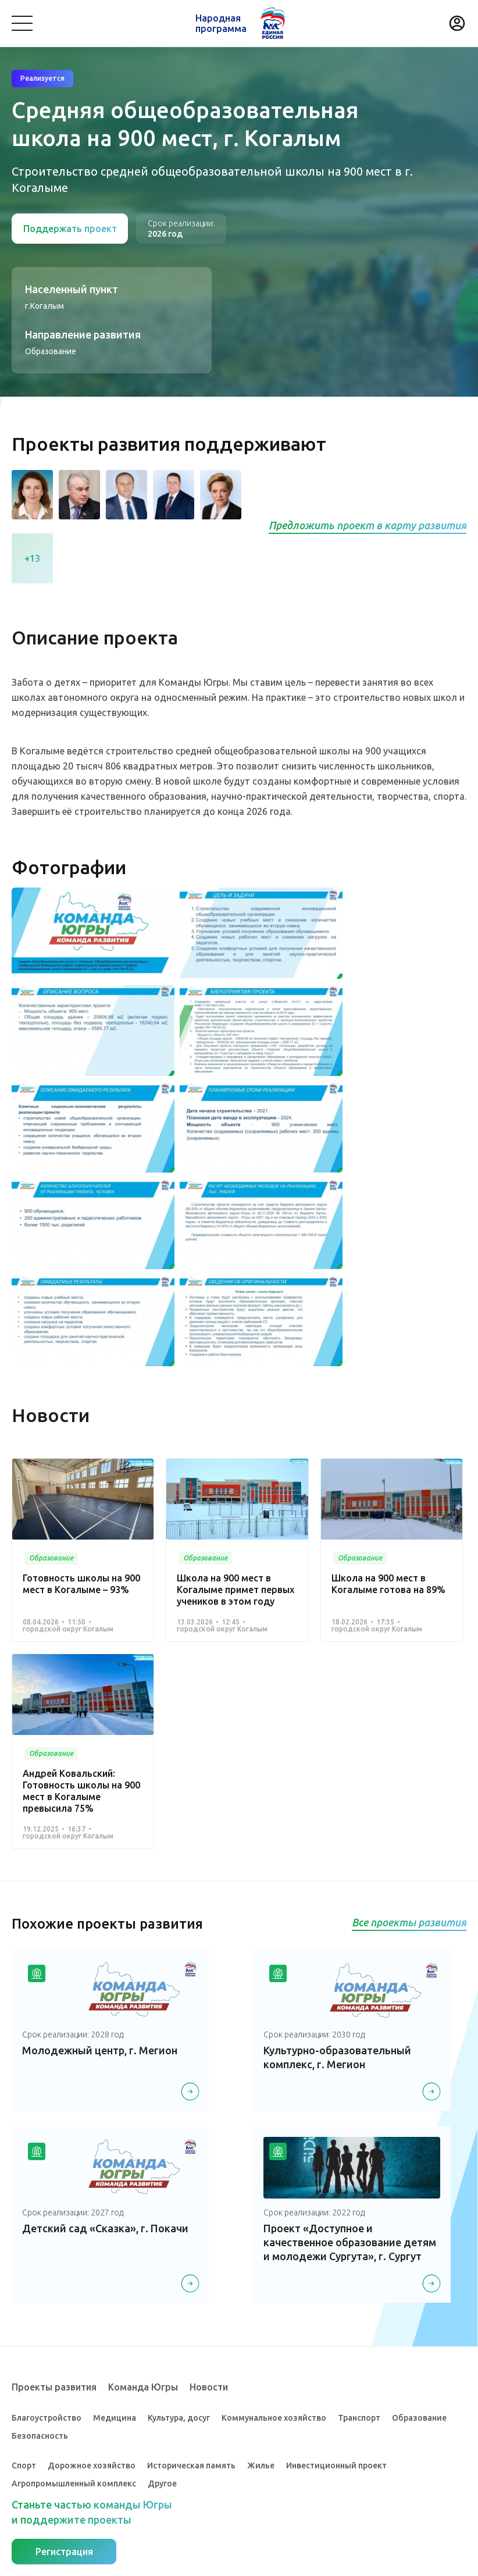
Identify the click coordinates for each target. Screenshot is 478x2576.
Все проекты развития (409, 1921)
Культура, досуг (179, 2416)
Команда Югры (143, 2386)
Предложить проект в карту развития (367, 525)
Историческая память (191, 2464)
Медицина (114, 2416)
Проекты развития (54, 2386)
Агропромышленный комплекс (74, 2483)
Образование (419, 2416)
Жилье (260, 2464)
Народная (221, 23)
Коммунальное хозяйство (274, 2416)
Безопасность (40, 2434)
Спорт (24, 2464)
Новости (209, 2386)
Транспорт (359, 2416)
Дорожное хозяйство (91, 2464)
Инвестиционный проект (336, 2464)
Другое (162, 2483)
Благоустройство (46, 2416)
